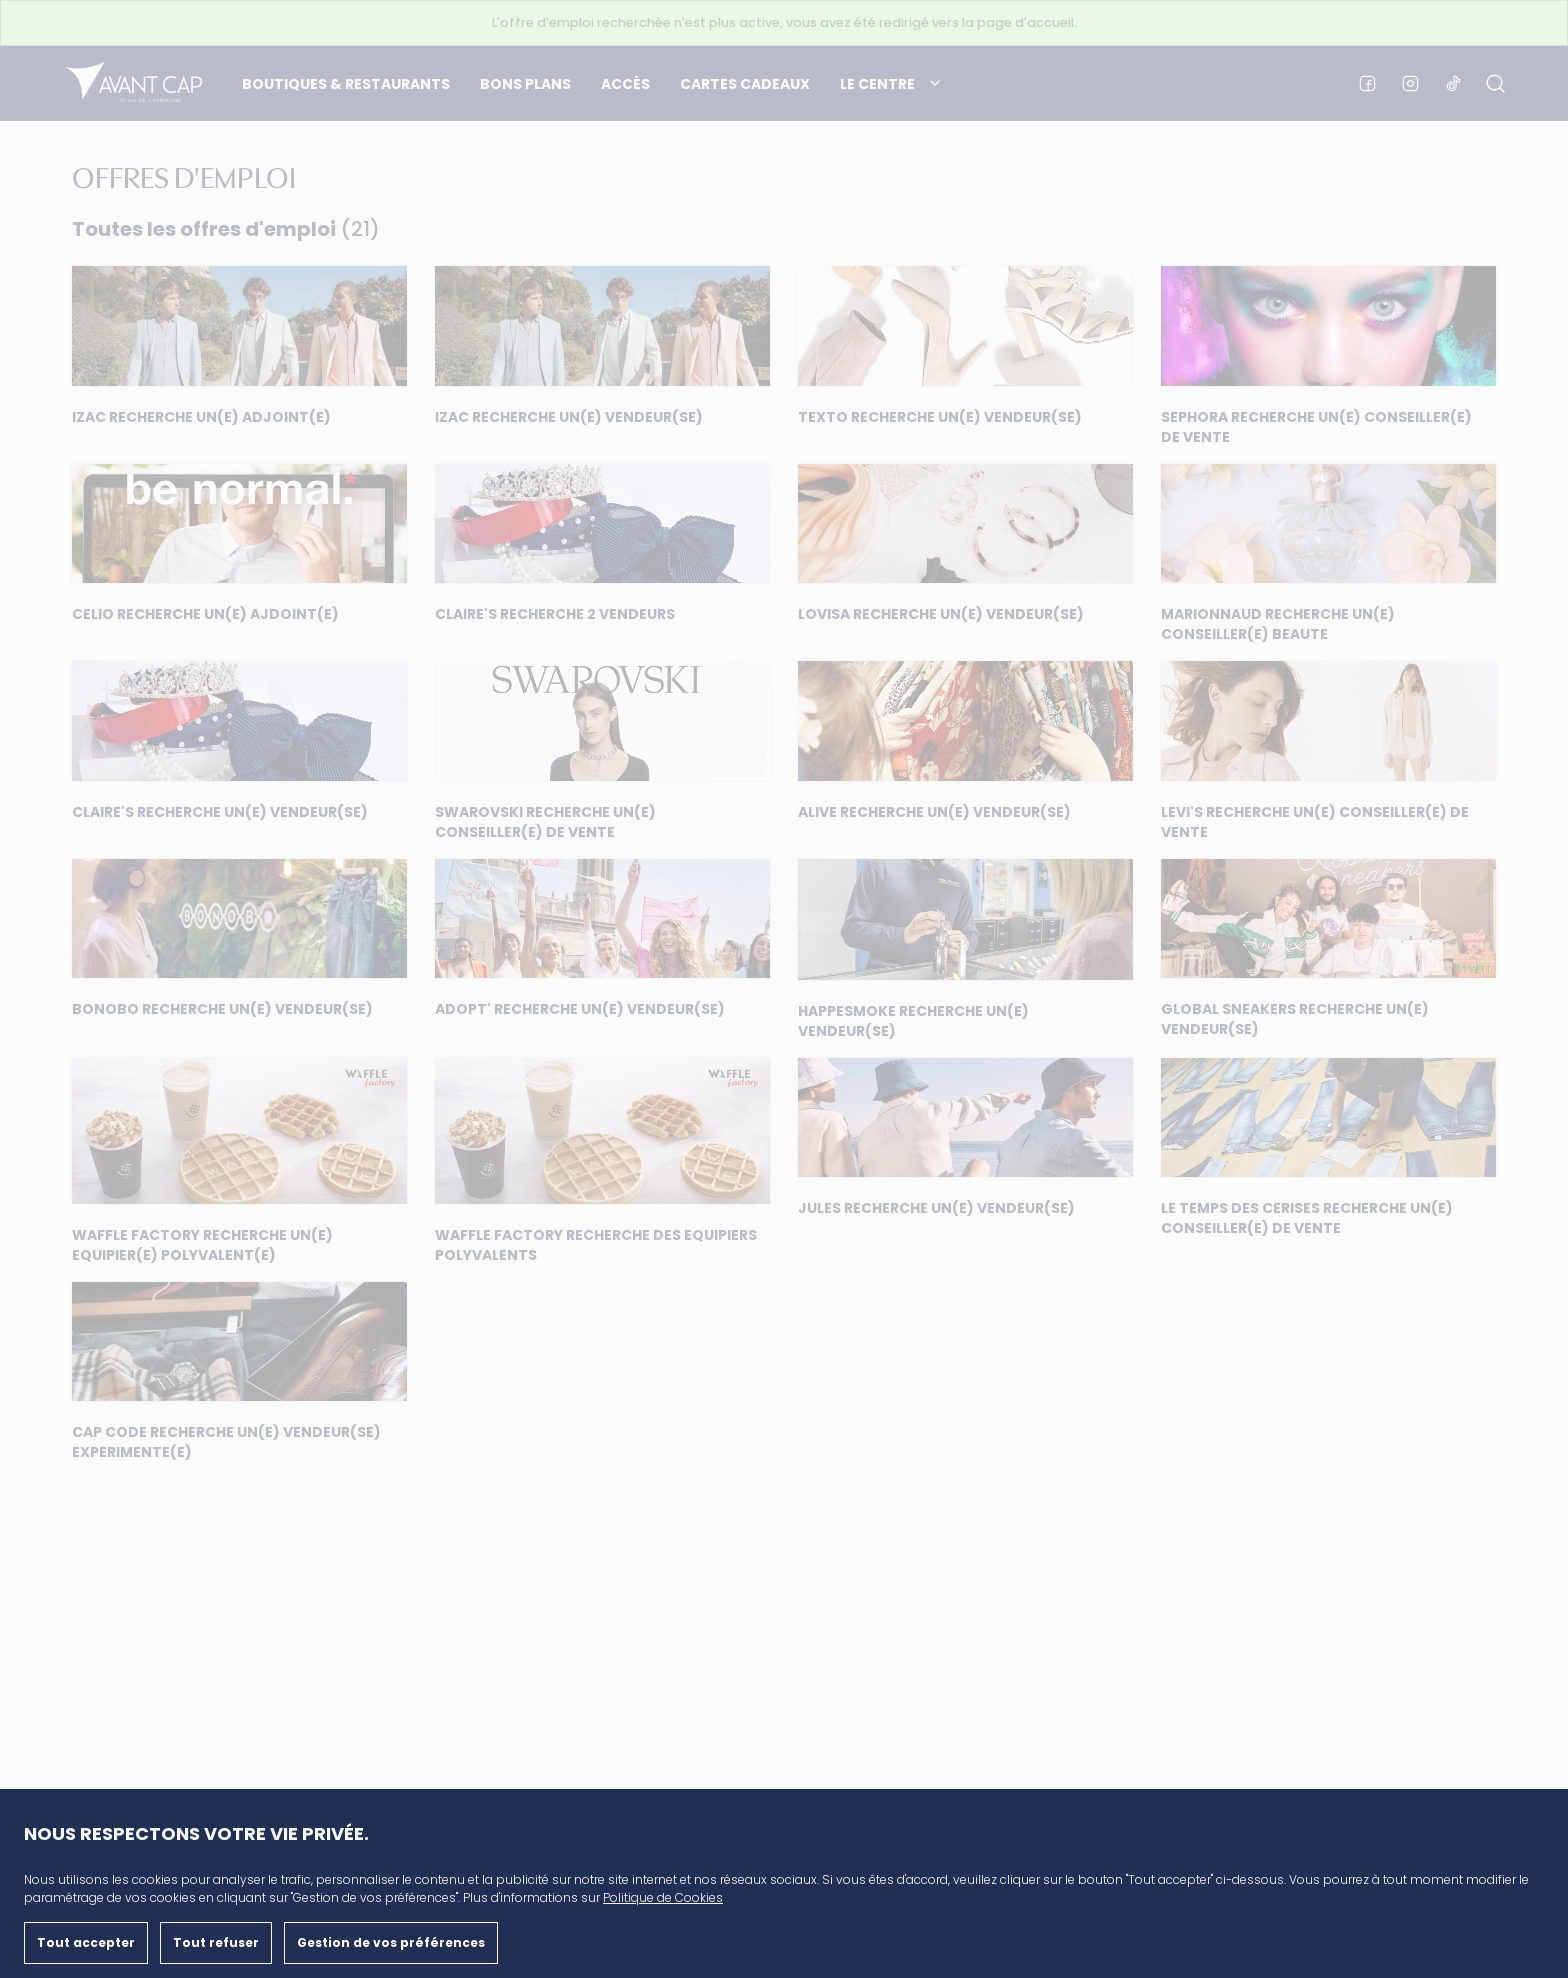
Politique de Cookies (663, 1897)
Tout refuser (216, 1942)
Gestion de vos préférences (391, 1942)
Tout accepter (86, 1942)
